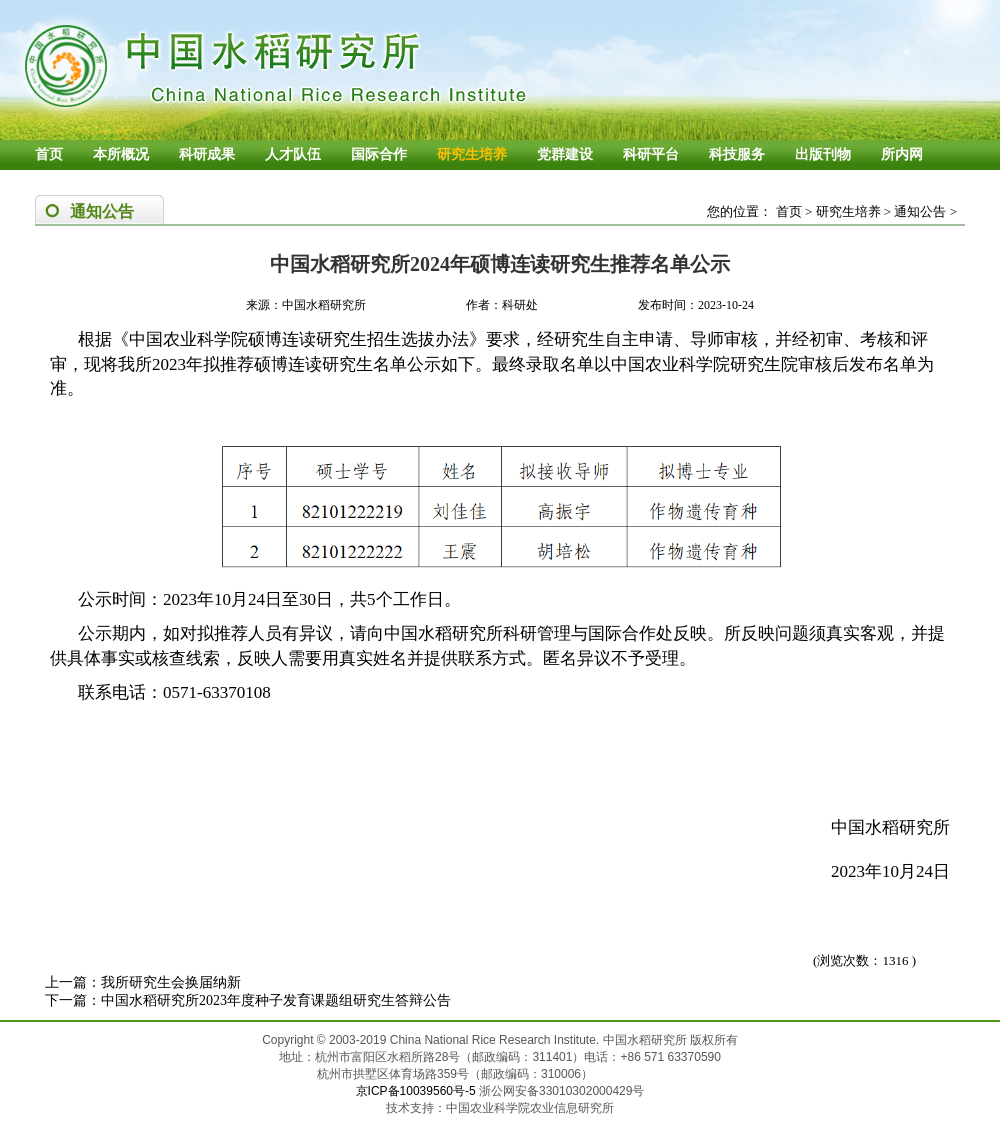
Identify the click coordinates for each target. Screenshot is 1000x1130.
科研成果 (207, 154)
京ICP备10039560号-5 (417, 1091)
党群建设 (565, 154)
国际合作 (379, 154)
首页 (49, 154)
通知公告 (920, 211)
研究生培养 (472, 154)
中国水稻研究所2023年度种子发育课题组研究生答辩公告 (276, 1000)
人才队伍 (293, 154)
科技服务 (737, 154)
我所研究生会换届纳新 (171, 982)
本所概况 (121, 154)
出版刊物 (823, 154)
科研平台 (651, 154)
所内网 (902, 154)
